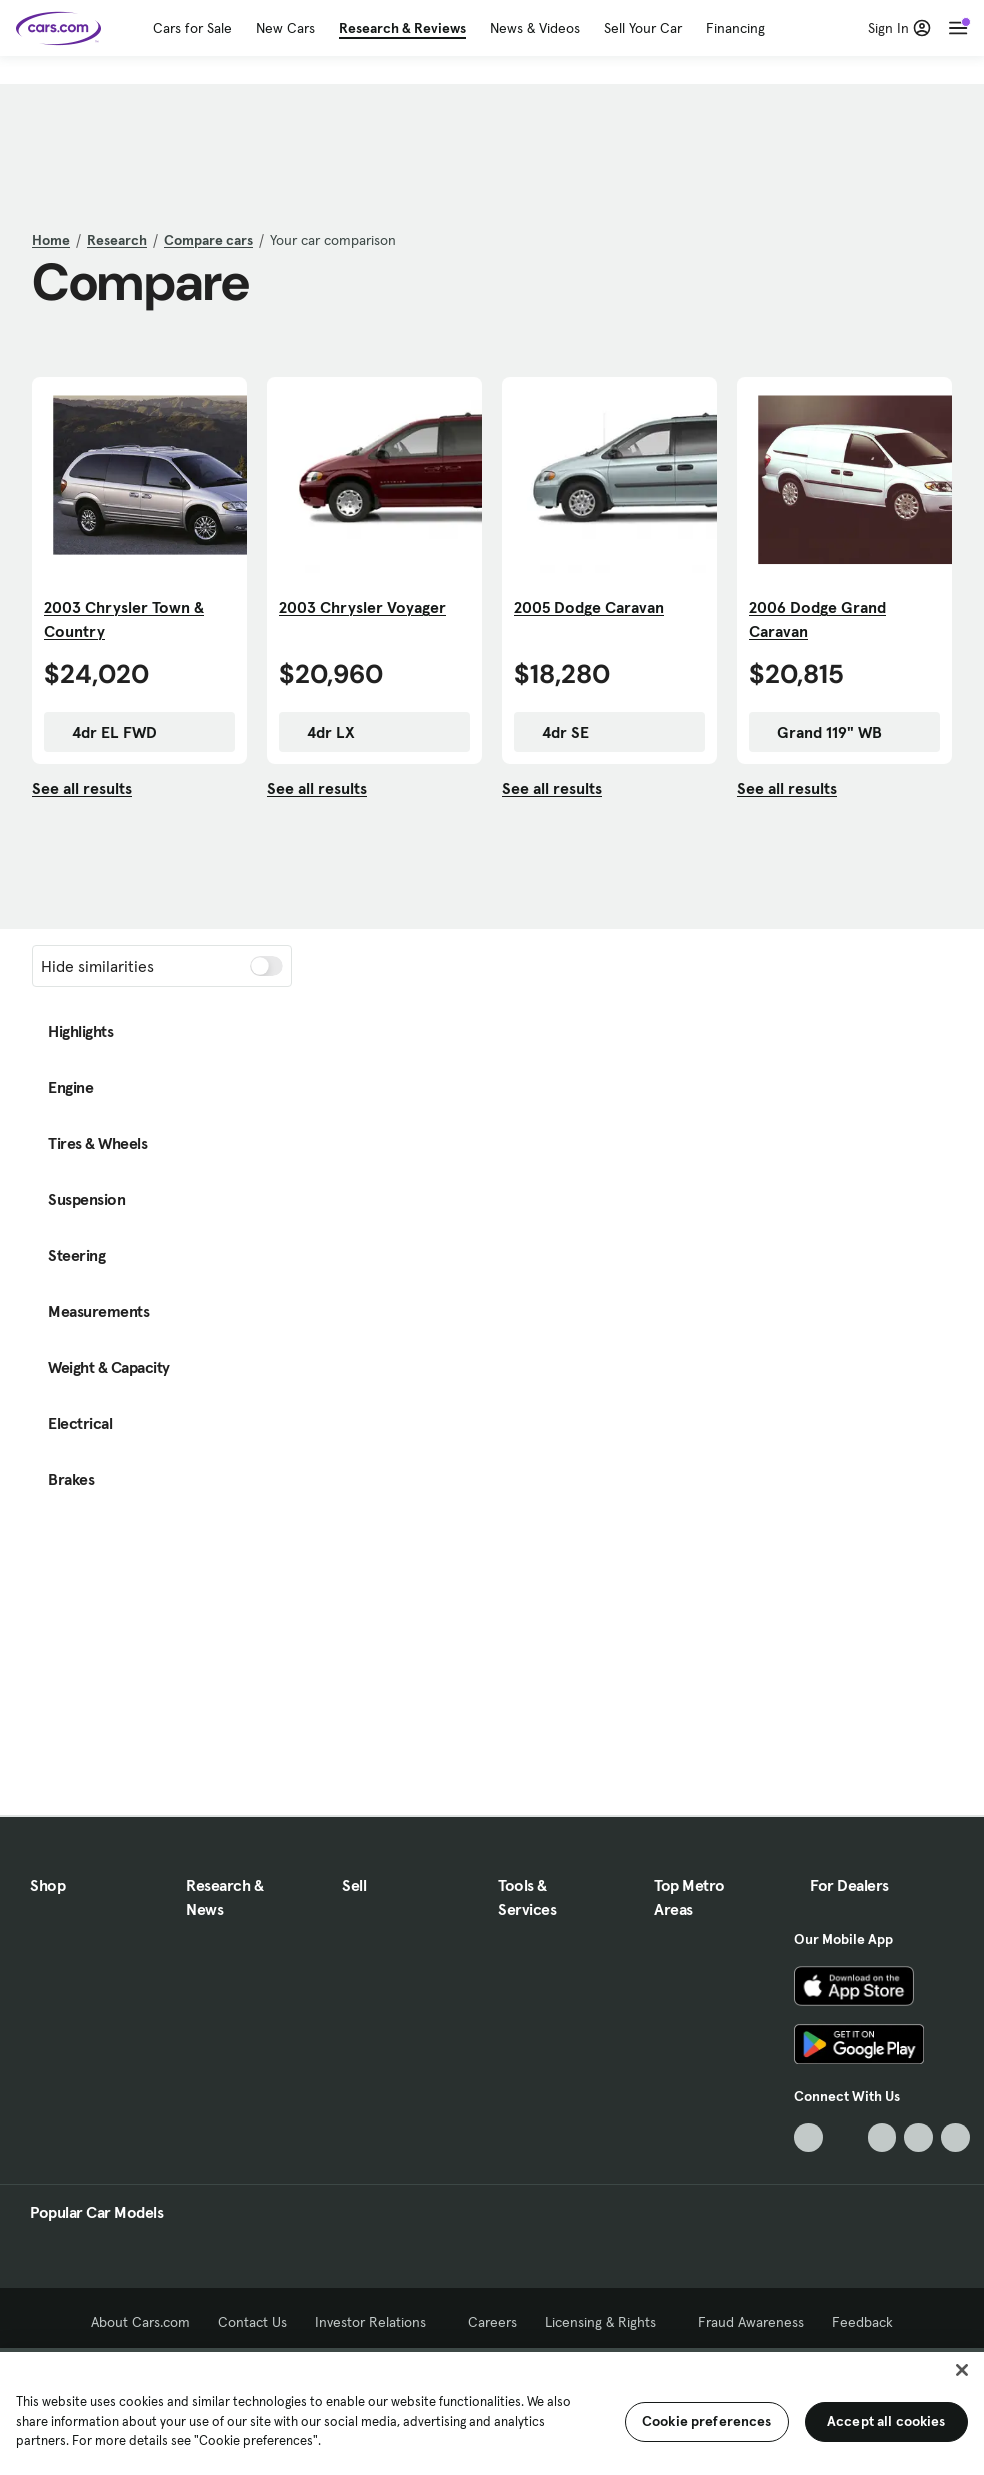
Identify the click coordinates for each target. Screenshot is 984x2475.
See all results (82, 788)
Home (51, 240)
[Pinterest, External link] (955, 2137)
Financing (735, 28)
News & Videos (535, 28)
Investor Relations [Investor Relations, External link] (377, 2322)
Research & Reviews (402, 28)
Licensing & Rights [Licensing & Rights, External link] (607, 2322)
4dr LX (321, 732)
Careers (492, 2322)
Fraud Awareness (751, 2322)
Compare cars (208, 240)
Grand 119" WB (819, 732)
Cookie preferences (707, 2421)
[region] (492, 2411)
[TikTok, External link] (808, 2137)
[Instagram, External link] (918, 2137)
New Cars (285, 28)
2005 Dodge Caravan (589, 607)
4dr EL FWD (104, 732)
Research (117, 240)
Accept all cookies (886, 2421)
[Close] (962, 2370)
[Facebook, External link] (845, 2137)
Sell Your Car (643, 28)
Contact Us (252, 2322)
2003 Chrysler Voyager (362, 607)
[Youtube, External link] (882, 2137)
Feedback (862, 2322)
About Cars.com (140, 2322)
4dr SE (555, 732)
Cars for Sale (192, 28)
